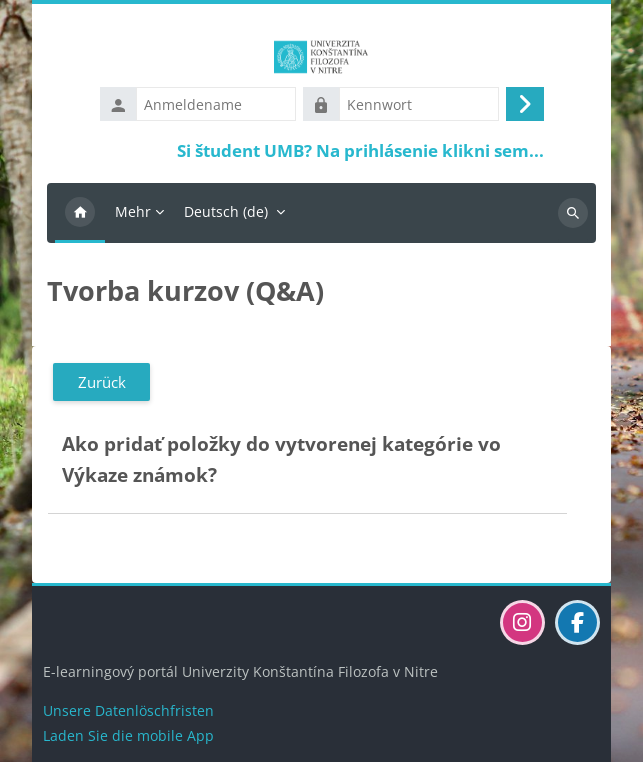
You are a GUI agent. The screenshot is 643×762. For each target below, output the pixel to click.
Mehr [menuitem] (133, 211)
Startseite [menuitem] (80, 213)
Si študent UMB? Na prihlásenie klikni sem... (360, 150)
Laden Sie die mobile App (128, 735)
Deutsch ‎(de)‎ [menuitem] (226, 211)
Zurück (102, 382)
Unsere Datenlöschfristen (128, 710)
